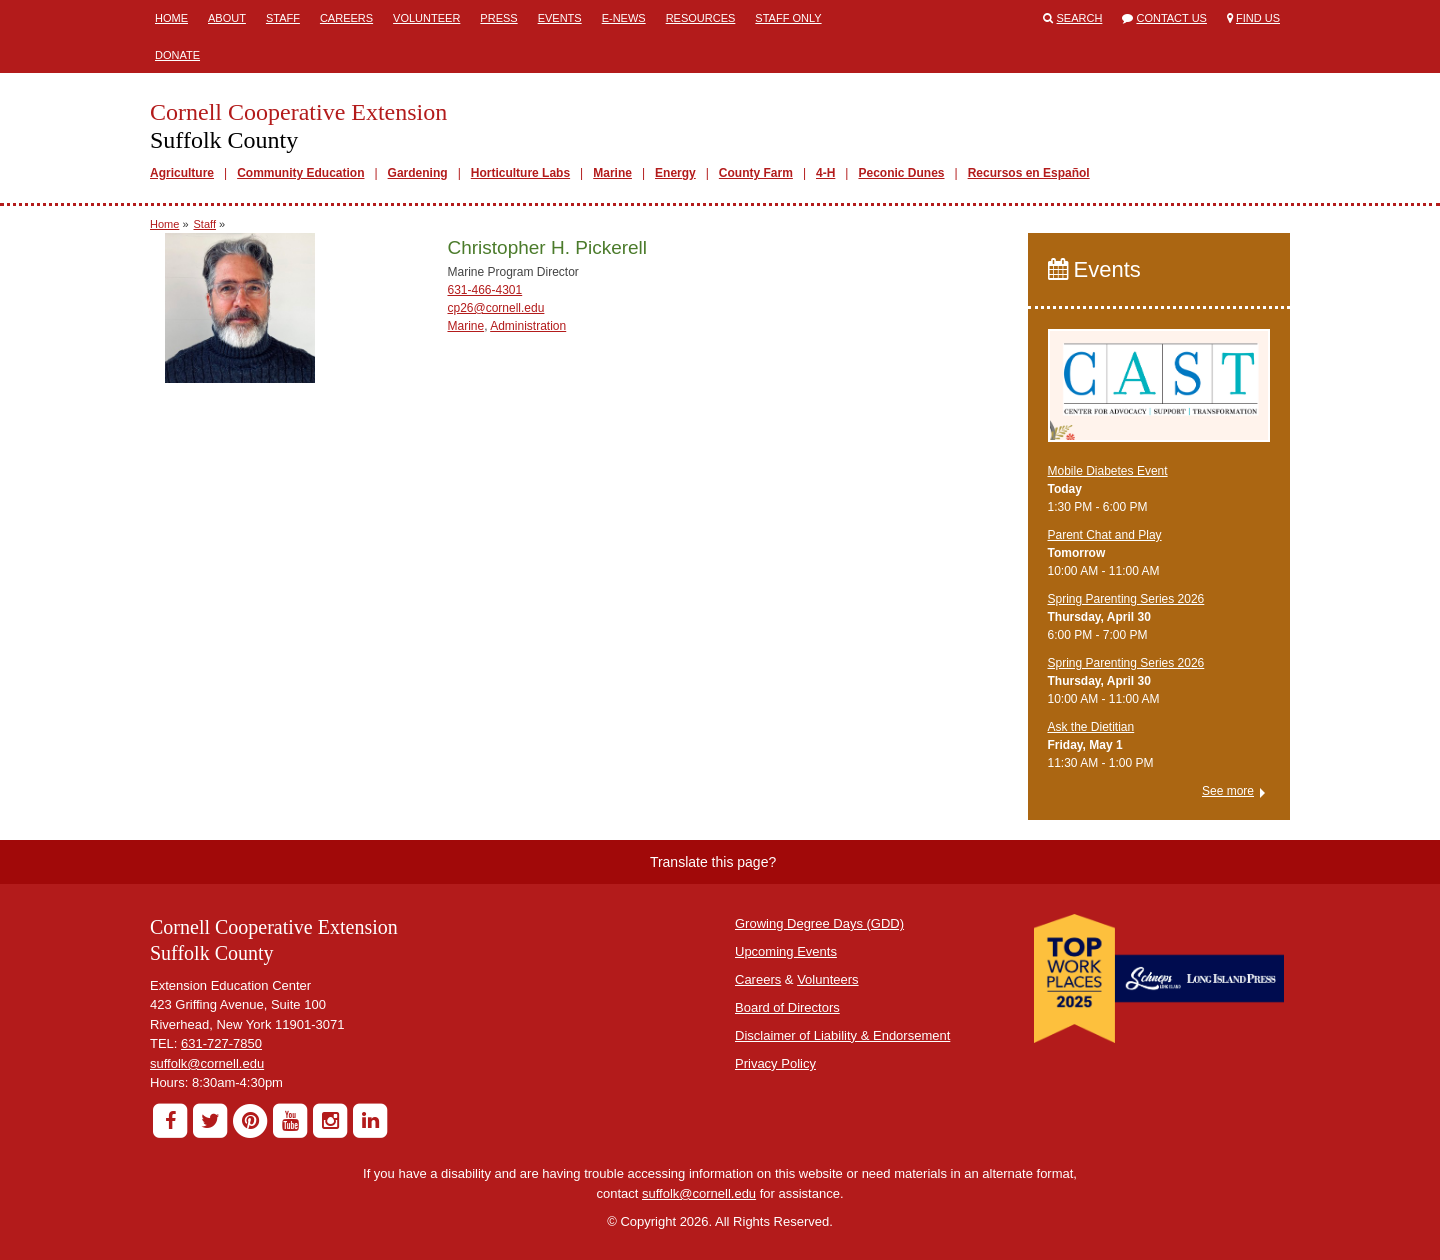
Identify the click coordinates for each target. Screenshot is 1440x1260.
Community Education (300, 173)
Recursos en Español (1029, 173)
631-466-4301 (484, 290)
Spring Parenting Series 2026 (1126, 599)
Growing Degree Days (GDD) (819, 923)
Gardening (418, 173)
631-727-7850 (221, 1043)
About (227, 18)
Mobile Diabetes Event (1108, 471)
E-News (624, 18)
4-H (825, 173)
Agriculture (182, 173)
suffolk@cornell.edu (207, 1063)
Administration (528, 326)
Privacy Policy (775, 1063)
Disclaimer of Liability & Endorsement (842, 1035)
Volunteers (827, 979)
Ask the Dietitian (1091, 727)
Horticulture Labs (520, 173)
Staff (283, 18)
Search (1080, 18)
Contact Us (1171, 18)
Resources (701, 18)
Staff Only (788, 18)
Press (498, 18)
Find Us (1258, 18)
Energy (675, 173)
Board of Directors (787, 1007)
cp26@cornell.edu (495, 308)
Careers (346, 18)
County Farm (756, 173)
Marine (612, 173)
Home (171, 18)
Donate (177, 55)
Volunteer (426, 18)
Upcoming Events (786, 951)
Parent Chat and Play (1105, 535)
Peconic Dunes (901, 173)
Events (560, 18)
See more (1228, 791)
